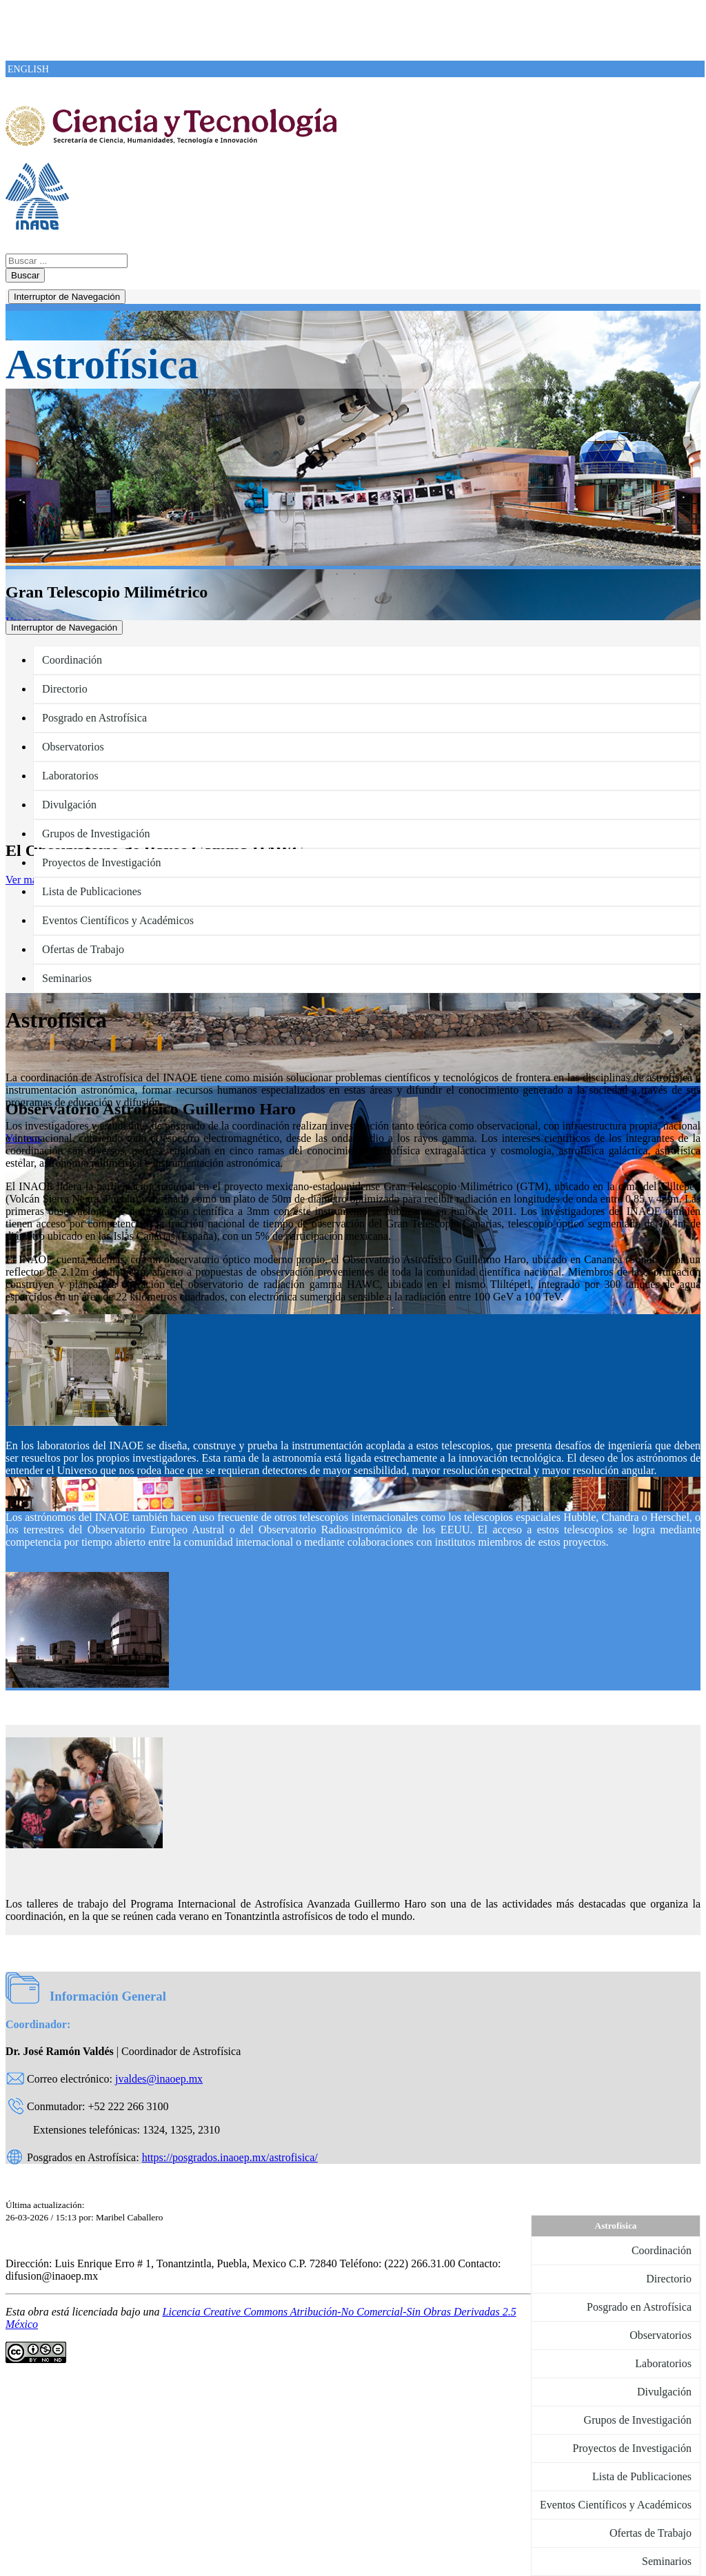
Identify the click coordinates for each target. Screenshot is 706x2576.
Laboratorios (70, 775)
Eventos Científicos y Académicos (118, 920)
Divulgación (69, 804)
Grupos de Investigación (96, 833)
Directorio (65, 689)
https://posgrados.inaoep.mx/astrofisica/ (230, 2157)
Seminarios (67, 978)
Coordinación (72, 660)
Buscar (25, 275)
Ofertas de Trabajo (83, 949)
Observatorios (73, 747)
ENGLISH (28, 69)
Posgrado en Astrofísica (94, 718)
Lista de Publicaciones (91, 891)
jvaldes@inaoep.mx (159, 2079)
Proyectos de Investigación (101, 862)
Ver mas (23, 880)
